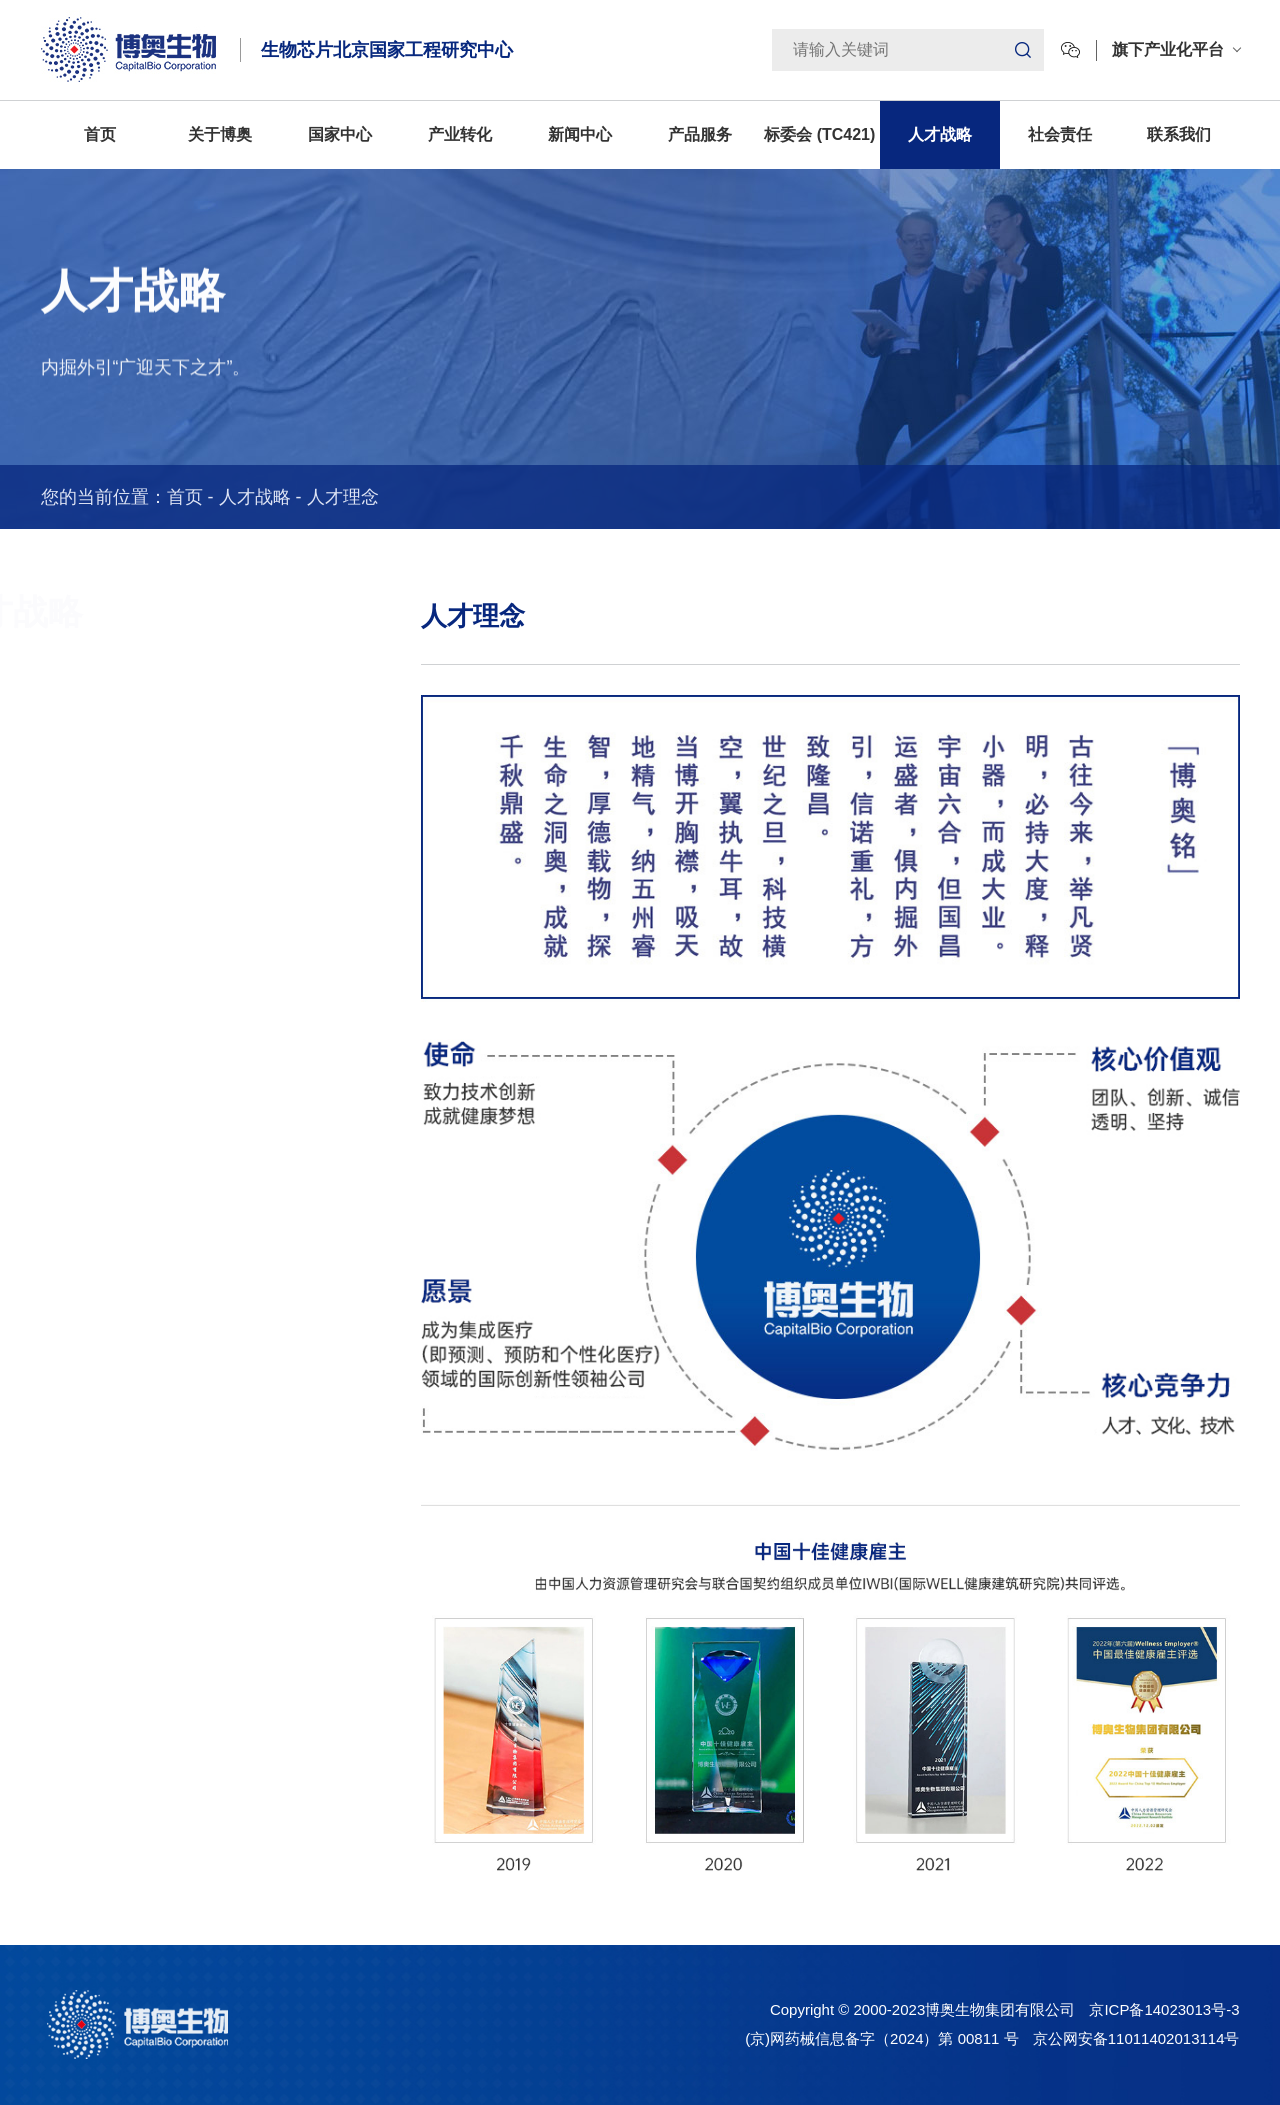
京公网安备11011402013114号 (1136, 2038)
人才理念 (343, 497)
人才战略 (940, 134)
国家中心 (340, 134)
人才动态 (53, 829)
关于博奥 (220, 134)
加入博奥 (53, 894)
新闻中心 (580, 134)
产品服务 (700, 134)
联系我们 (1179, 134)
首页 (100, 134)
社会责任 (1060, 134)
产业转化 (460, 134)
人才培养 (53, 764)
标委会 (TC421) (819, 134)
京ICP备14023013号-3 (1164, 2009)
